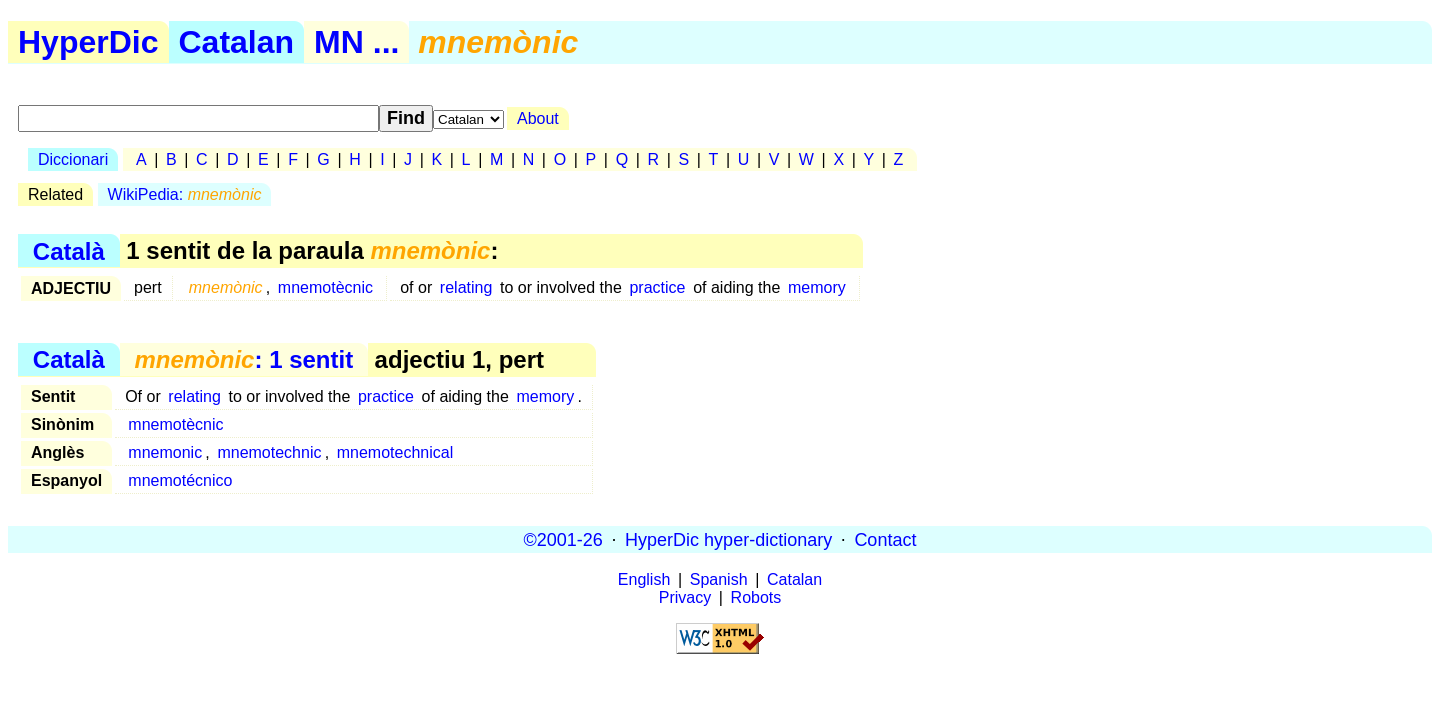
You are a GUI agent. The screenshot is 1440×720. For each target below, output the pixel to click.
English (644, 579)
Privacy (685, 597)
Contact (885, 539)
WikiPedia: (185, 194)
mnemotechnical (395, 452)
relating (466, 287)
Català (69, 250)
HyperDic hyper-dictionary (728, 539)
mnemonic (165, 452)
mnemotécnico (180, 480)
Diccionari (73, 159)
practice (657, 287)
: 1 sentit (243, 359)
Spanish (719, 579)
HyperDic (88, 42)
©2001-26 (563, 539)
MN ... (356, 42)
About (538, 118)
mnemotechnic (269, 452)
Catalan (237, 42)
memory (817, 287)
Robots (756, 597)
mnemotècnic (325, 287)
